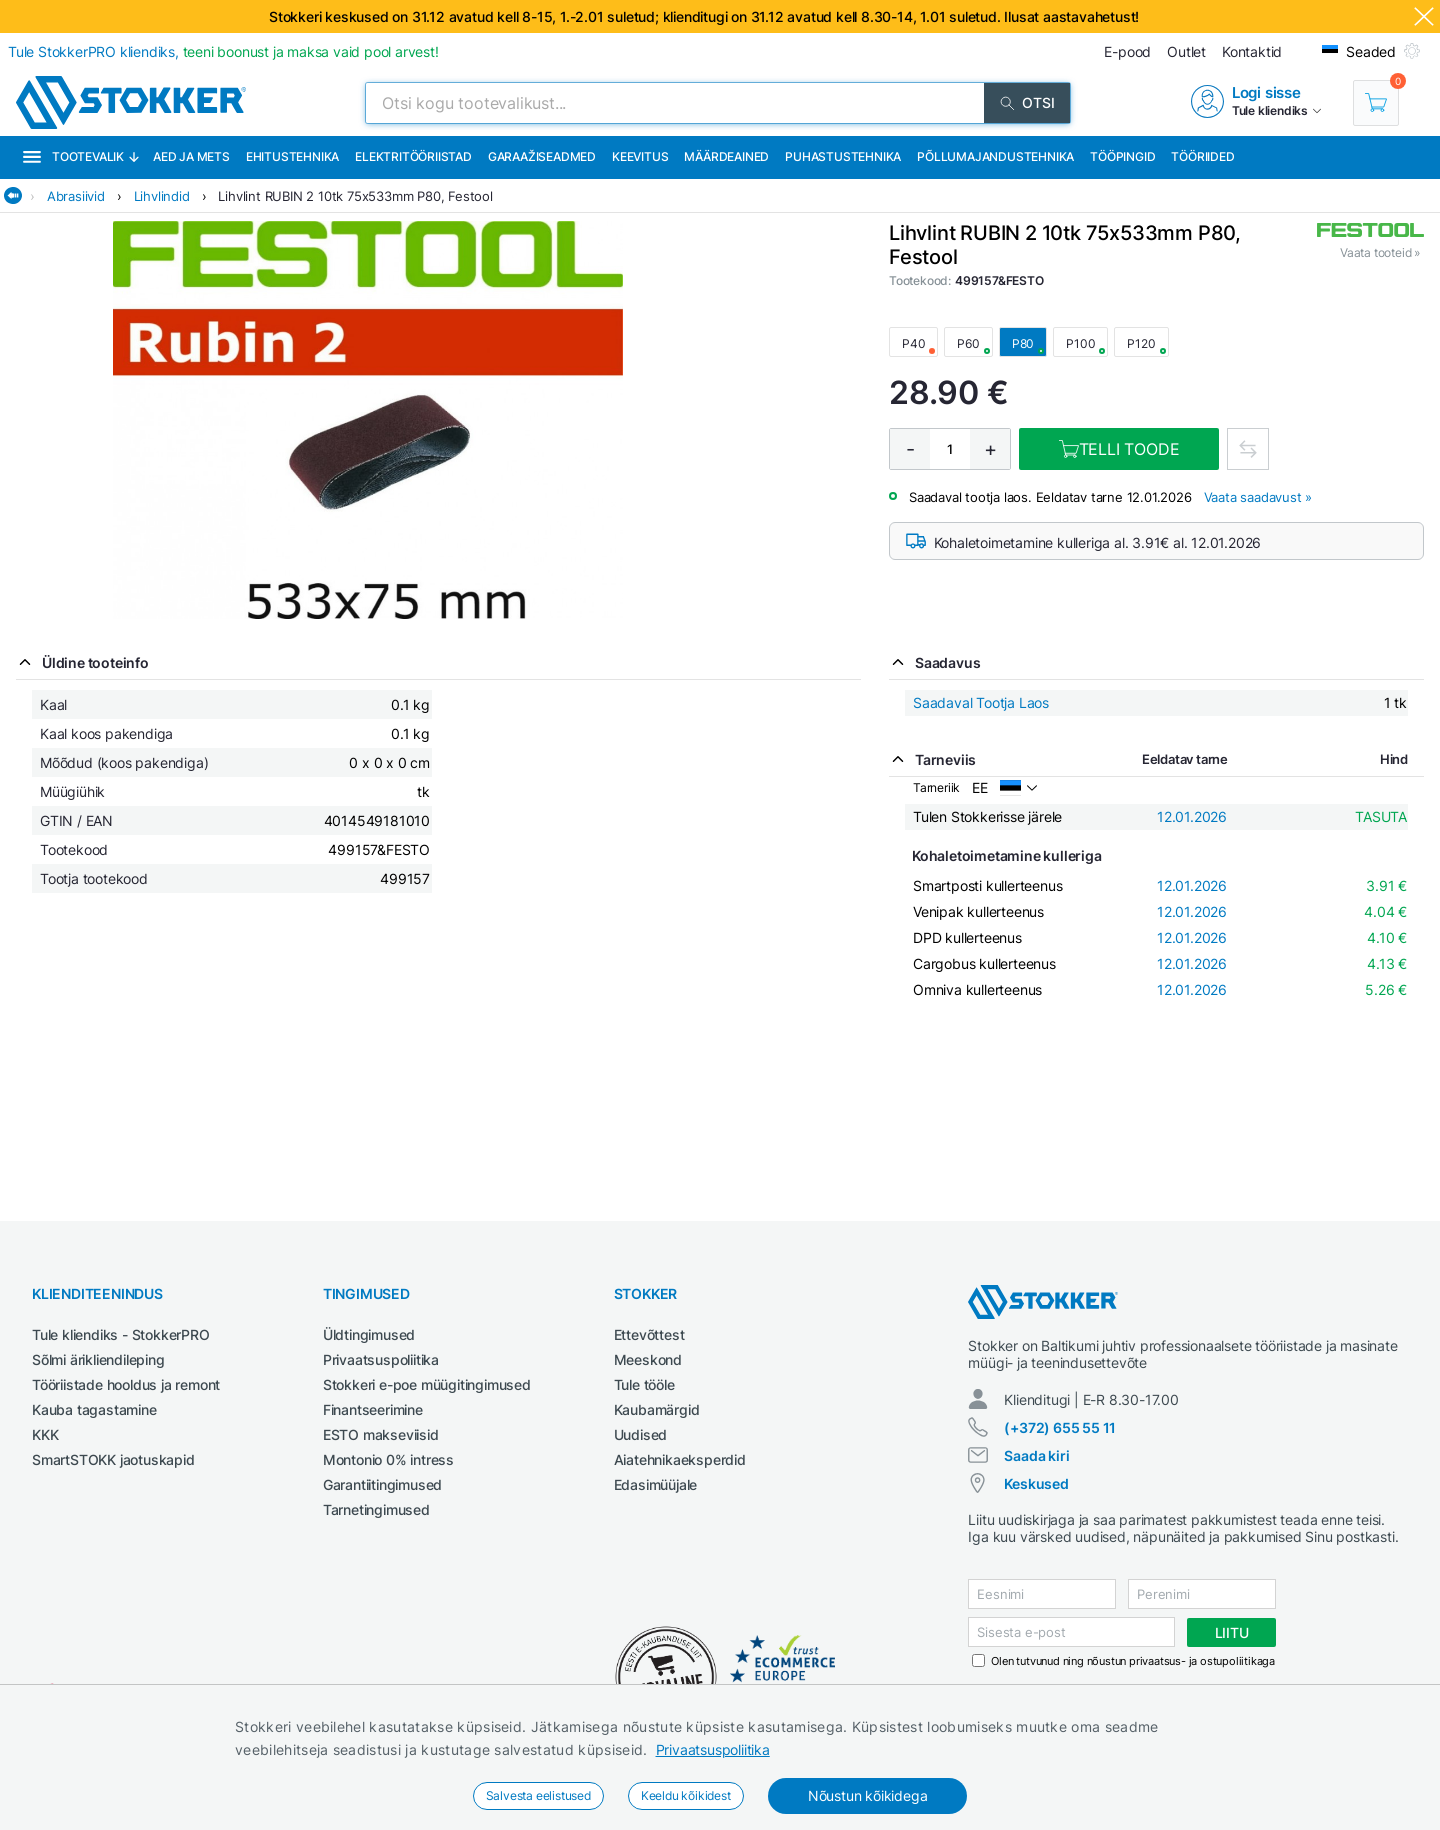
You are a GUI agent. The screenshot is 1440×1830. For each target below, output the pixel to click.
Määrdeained (726, 156)
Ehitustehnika (292, 156)
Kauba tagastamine (94, 1409)
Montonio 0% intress (388, 1459)
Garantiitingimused (382, 1484)
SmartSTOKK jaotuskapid (113, 1459)
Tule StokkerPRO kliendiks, (223, 51)
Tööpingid (1122, 156)
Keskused (1036, 1483)
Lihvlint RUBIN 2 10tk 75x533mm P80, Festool (355, 196)
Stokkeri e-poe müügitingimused (427, 1384)
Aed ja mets (191, 156)
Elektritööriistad (413, 156)
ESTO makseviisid (381, 1434)
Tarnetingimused (376, 1509)
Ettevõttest (649, 1334)
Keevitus (640, 156)
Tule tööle (644, 1384)
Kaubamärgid (657, 1409)
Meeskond (648, 1359)
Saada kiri (1036, 1455)
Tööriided (1202, 156)
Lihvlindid (162, 196)
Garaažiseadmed (542, 156)
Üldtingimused (369, 1334)
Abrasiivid (76, 196)
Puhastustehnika (843, 156)
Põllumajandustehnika (995, 156)
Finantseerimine (373, 1409)
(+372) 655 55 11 (1060, 1427)
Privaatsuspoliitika (713, 1749)
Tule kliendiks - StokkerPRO (121, 1334)
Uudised (641, 1434)
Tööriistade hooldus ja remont (126, 1384)
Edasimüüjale (656, 1484)
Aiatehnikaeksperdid (680, 1459)
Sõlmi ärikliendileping (98, 1359)
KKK (45, 1434)
